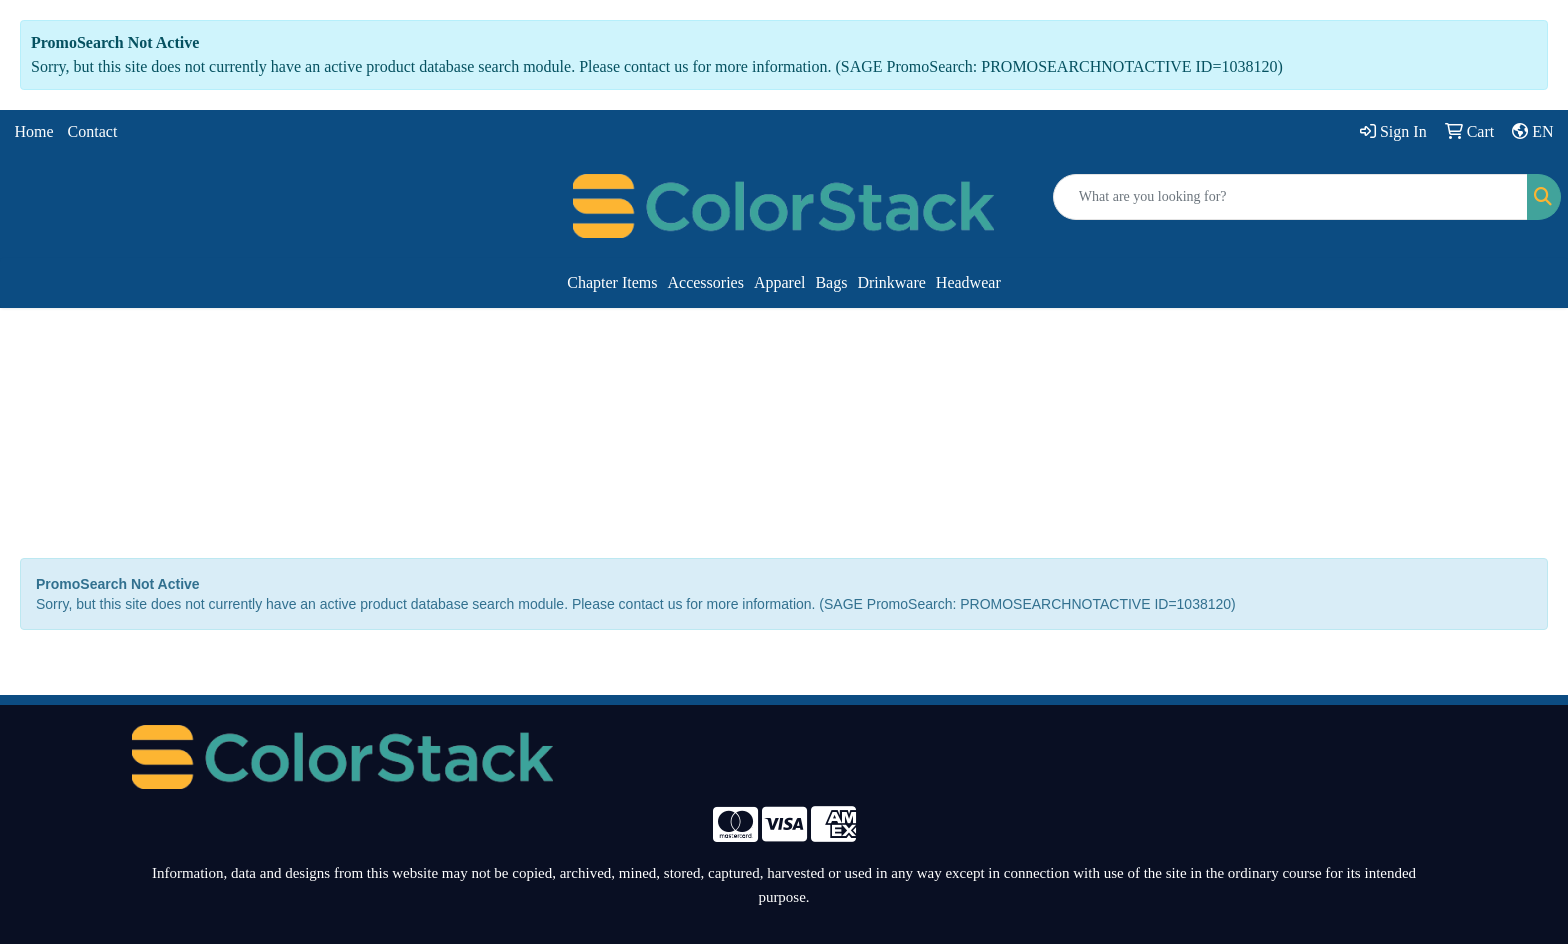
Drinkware (891, 282)
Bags (831, 282)
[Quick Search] (1290, 197)
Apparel (780, 282)
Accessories (705, 282)
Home (34, 131)
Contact (93, 131)
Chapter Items (612, 282)
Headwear (968, 282)
